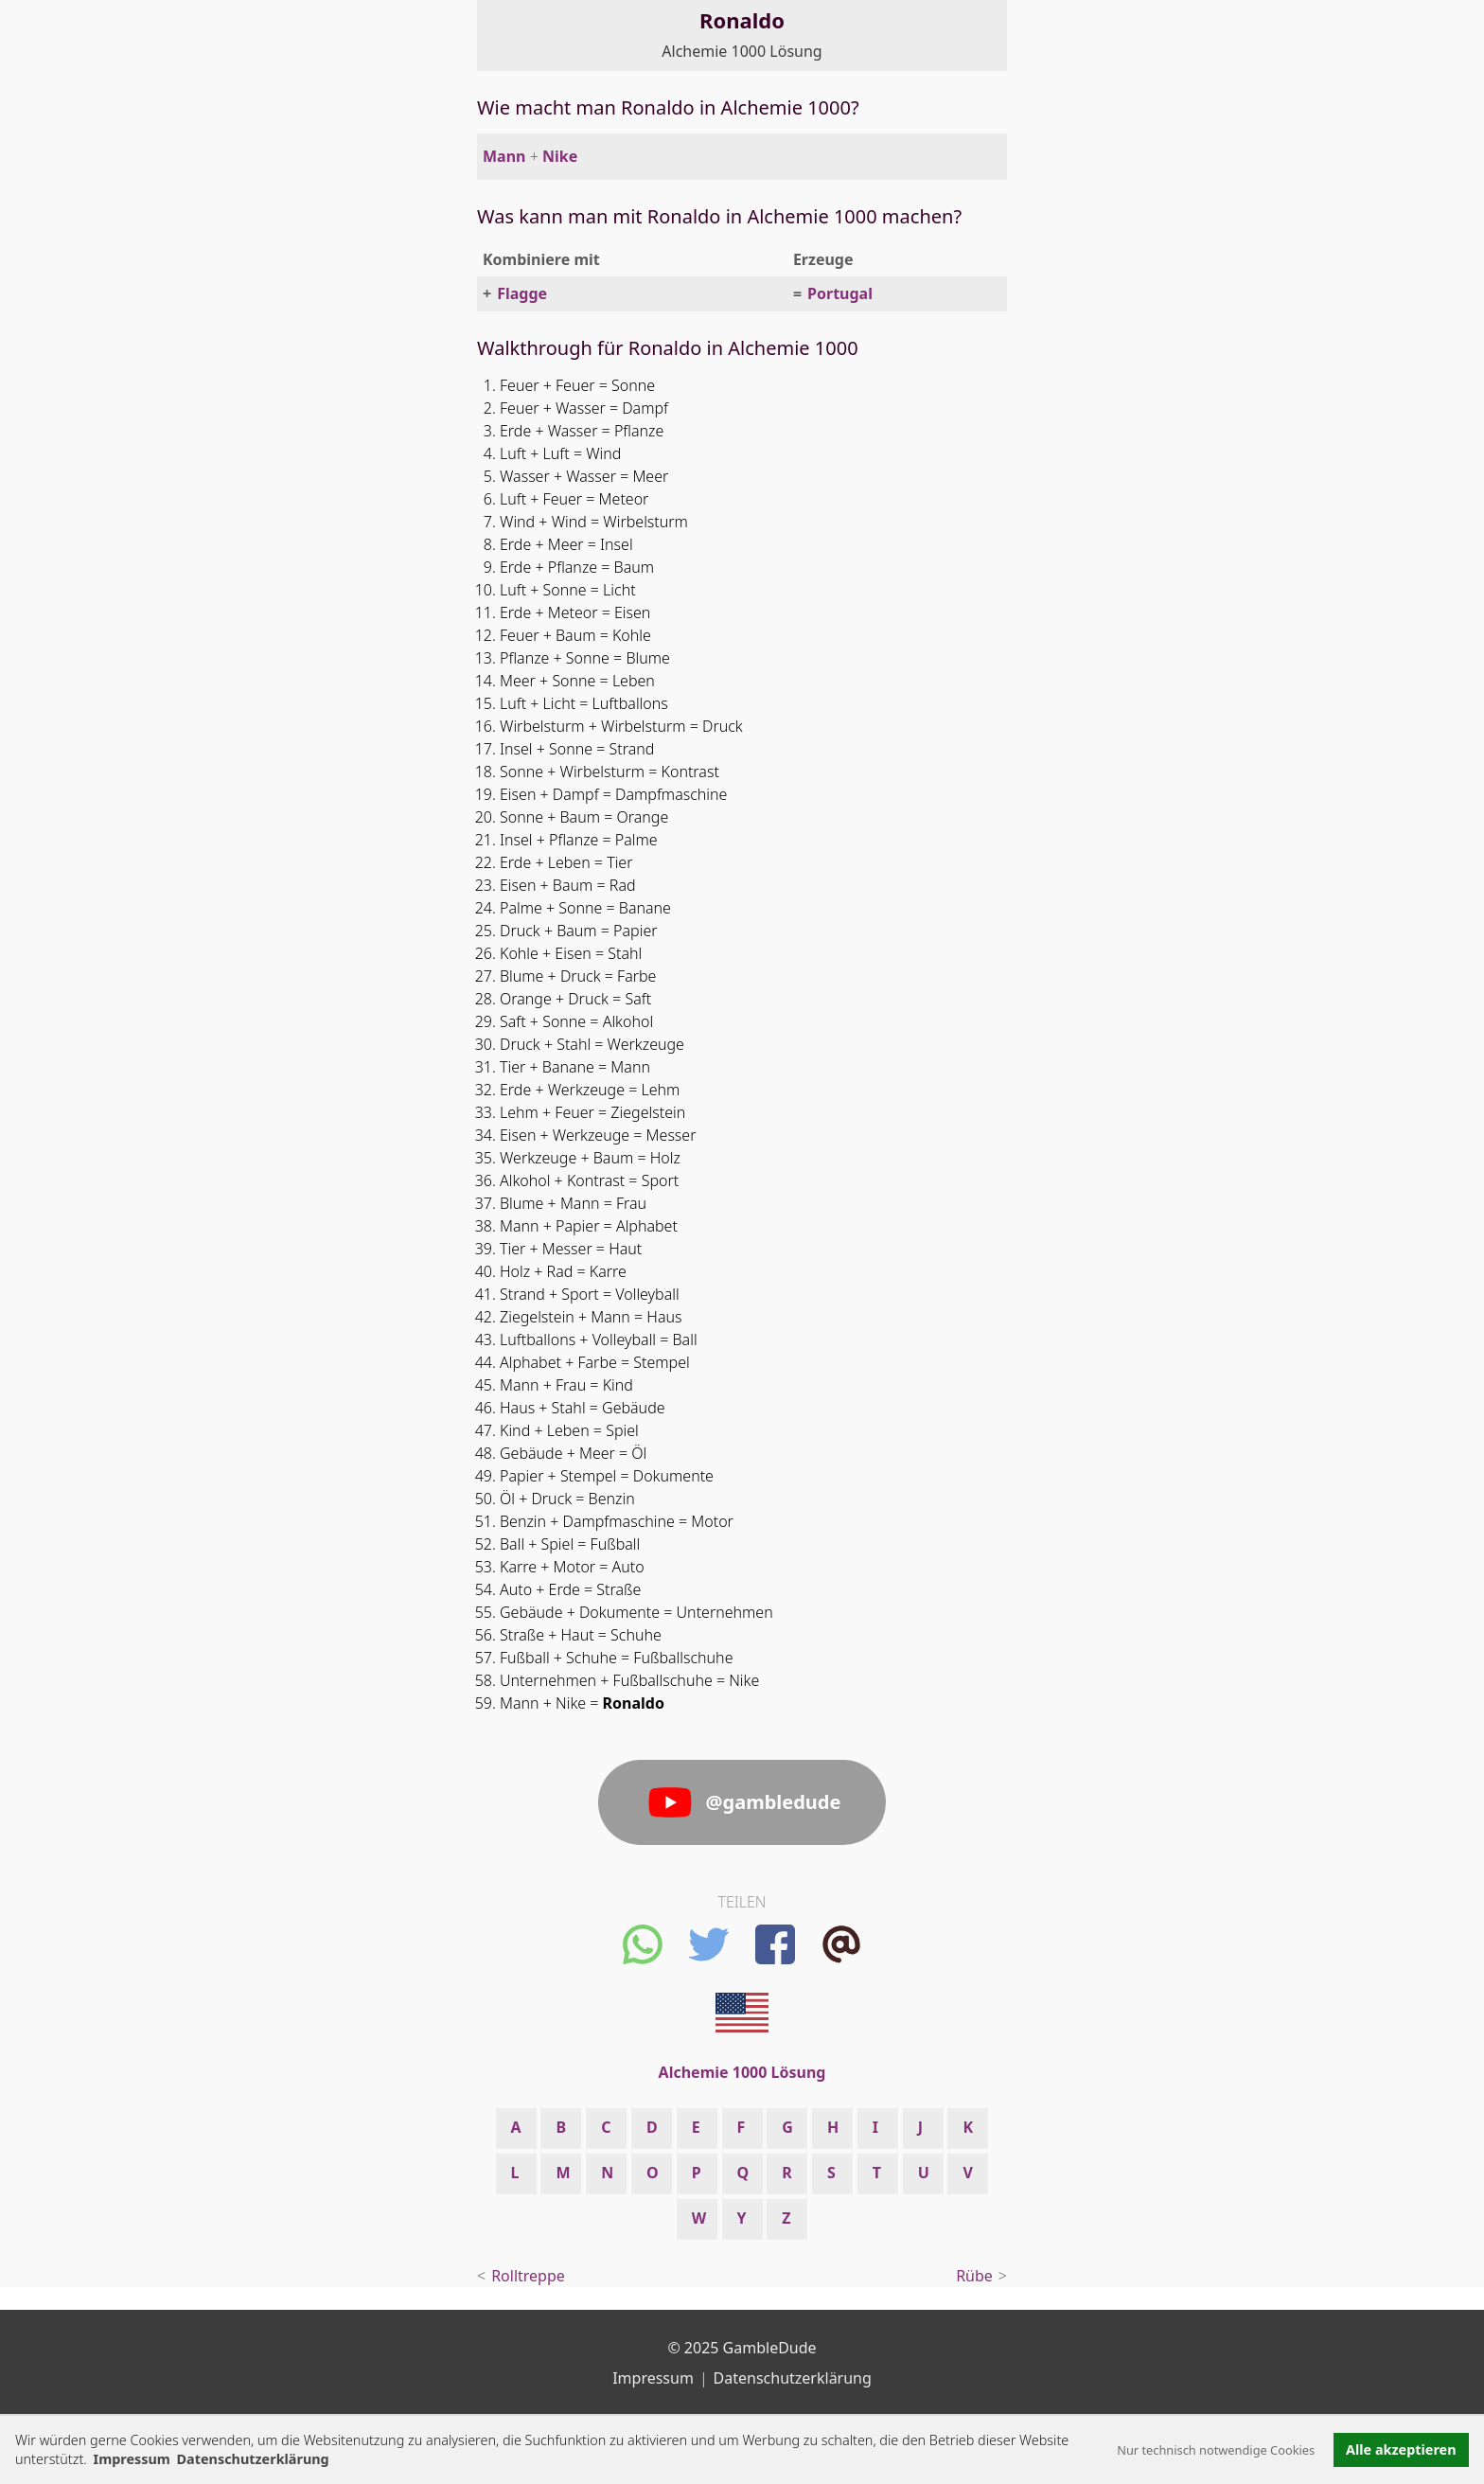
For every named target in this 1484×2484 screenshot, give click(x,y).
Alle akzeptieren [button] (1401, 2449)
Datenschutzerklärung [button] (253, 2459)
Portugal (840, 293)
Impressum (132, 2459)
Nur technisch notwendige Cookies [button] (1216, 2449)
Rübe (974, 2275)
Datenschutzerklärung (793, 2378)
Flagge (522, 293)
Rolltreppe (528, 2275)
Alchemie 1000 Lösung (742, 51)
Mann (504, 156)
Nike (559, 156)
